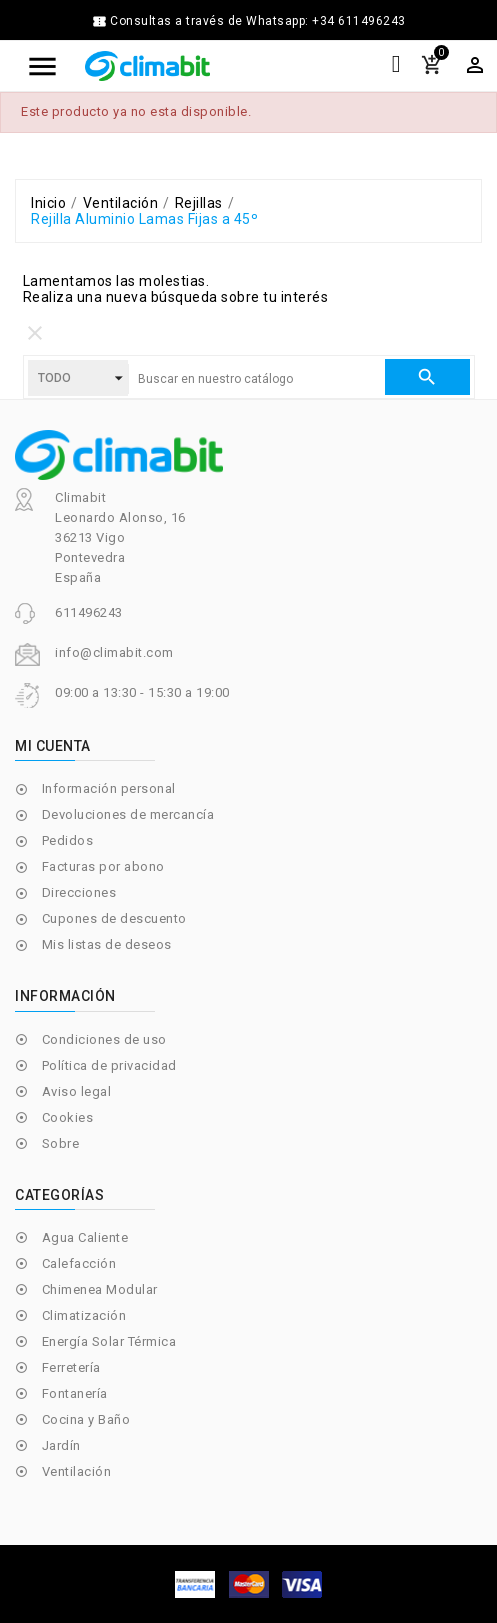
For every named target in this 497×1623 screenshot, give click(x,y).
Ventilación (77, 1471)
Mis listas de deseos (107, 944)
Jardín (61, 1445)
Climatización (84, 1315)
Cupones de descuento (114, 918)
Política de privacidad (109, 1065)
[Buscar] (256, 379)
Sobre (61, 1143)
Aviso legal (77, 1091)
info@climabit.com (114, 652)
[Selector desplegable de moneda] (475, 65)
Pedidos (68, 840)
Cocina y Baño (86, 1419)
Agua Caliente (85, 1237)
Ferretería (71, 1367)
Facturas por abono (103, 866)
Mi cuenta (53, 746)
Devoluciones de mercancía (128, 814)
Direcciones (79, 892)
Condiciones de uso (104, 1039)
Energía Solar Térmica (109, 1341)
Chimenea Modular (100, 1289)
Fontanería (75, 1393)
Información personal (109, 788)
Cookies (68, 1117)
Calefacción (79, 1263)
